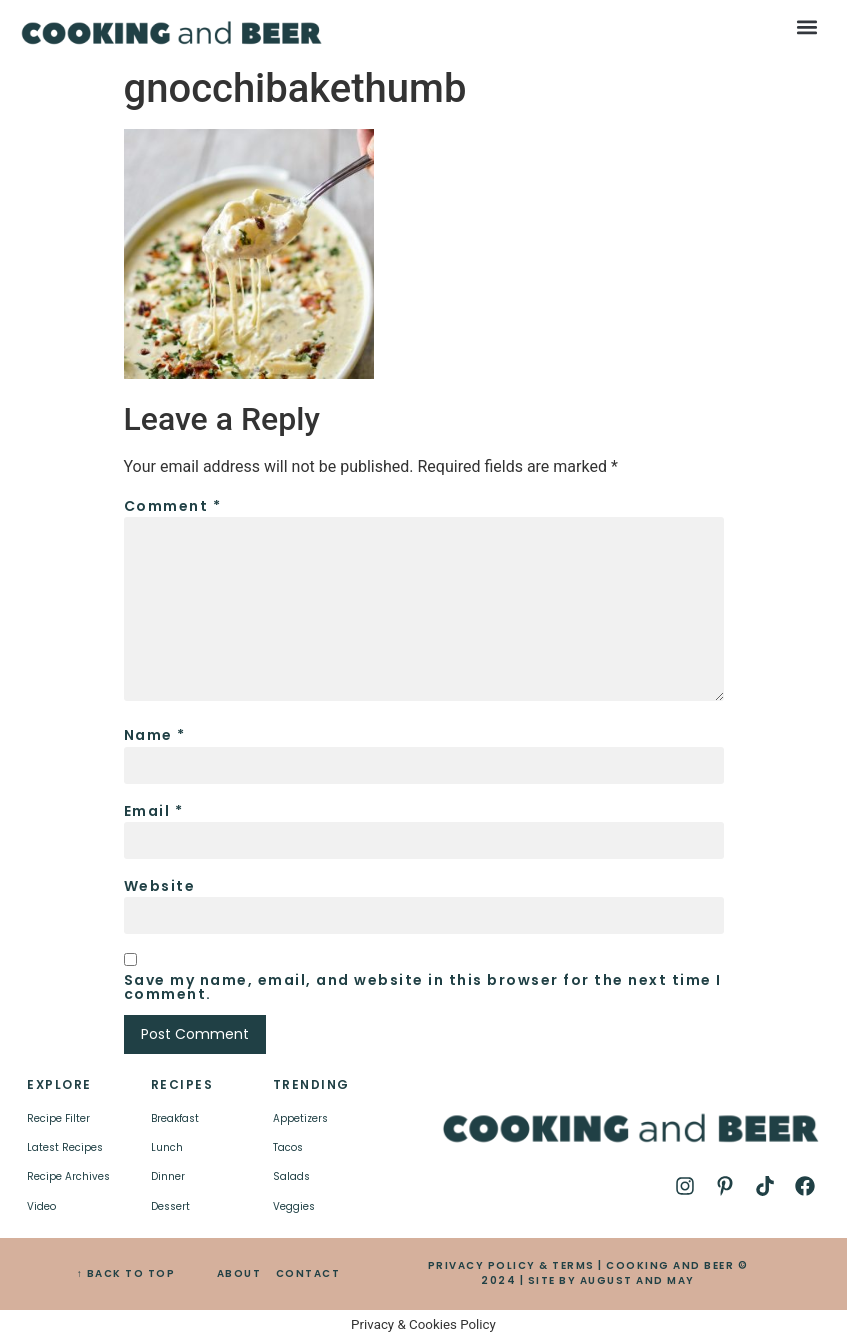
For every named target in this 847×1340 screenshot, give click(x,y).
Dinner (168, 1176)
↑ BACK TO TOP (126, 1273)
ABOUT (239, 1273)
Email (154, 811)
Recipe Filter (58, 1118)
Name (155, 735)
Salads (291, 1176)
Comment (173, 506)
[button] (807, 26)
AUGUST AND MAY (637, 1280)
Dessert (170, 1206)
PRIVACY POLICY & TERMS (511, 1265)
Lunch (167, 1147)
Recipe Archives (68, 1176)
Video (41, 1206)
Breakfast (175, 1118)
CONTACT (308, 1273)
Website (160, 886)
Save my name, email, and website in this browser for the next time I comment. (423, 987)
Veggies (294, 1206)
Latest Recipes (65, 1147)
